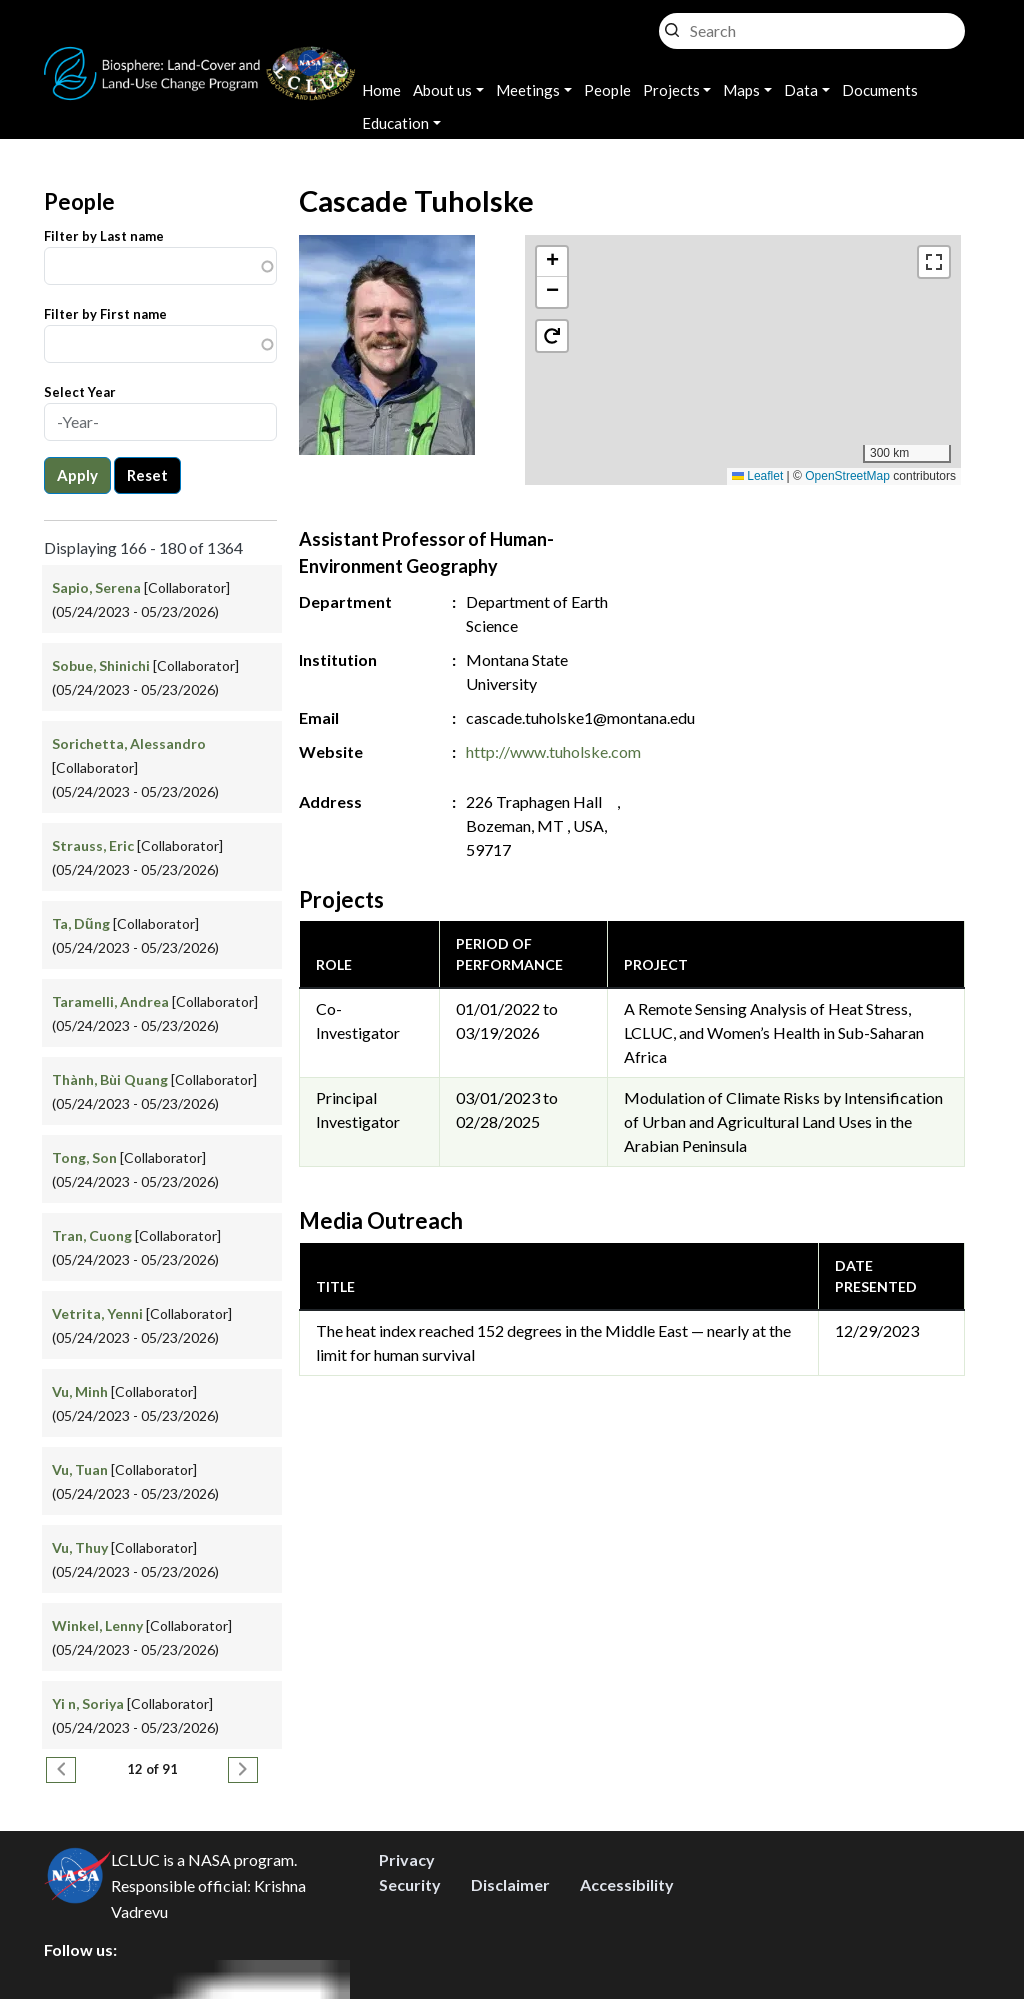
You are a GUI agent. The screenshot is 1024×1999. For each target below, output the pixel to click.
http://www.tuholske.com (553, 751)
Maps (741, 90)
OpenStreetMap (847, 476)
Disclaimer (510, 1884)
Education (395, 123)
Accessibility (627, 1884)
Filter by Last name (104, 236)
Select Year (80, 392)
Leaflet (757, 476)
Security (410, 1884)
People (607, 90)
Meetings (528, 90)
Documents (880, 90)
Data (801, 90)
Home (381, 90)
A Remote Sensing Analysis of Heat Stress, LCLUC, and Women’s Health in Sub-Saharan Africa (774, 1032)
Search (672, 25)
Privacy (407, 1859)
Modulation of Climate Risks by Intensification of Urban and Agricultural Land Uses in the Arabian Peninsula (783, 1121)
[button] (743, 339)
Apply (77, 475)
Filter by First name (105, 314)
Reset (147, 475)
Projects (671, 90)
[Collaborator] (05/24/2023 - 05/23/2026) (135, 767)
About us (442, 90)
